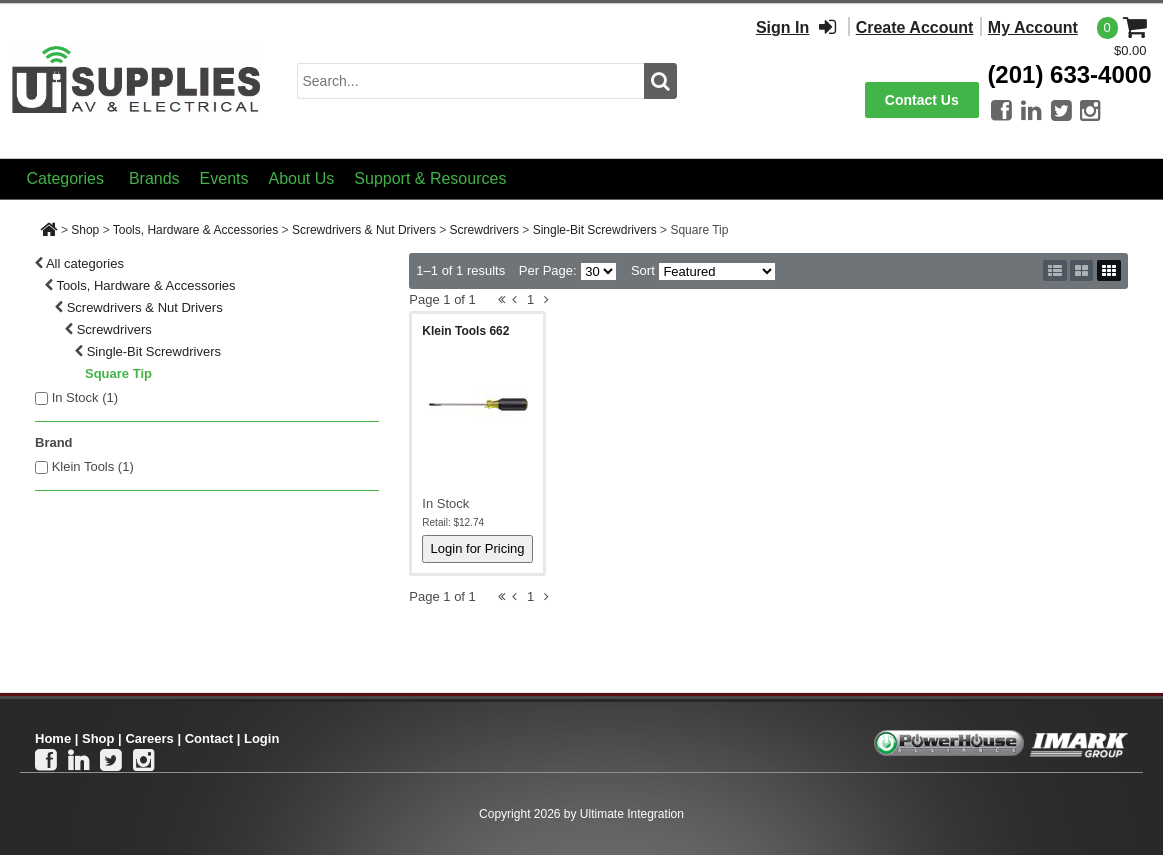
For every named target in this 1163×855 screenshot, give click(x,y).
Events (224, 178)
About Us (302, 178)
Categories (65, 178)
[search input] (470, 81)
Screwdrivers (484, 230)
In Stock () (85, 397)
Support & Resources (430, 178)
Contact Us (922, 100)
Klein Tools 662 (465, 331)
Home (53, 738)
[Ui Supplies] (137, 79)
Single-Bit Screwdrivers (595, 230)
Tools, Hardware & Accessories (195, 230)
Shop (85, 230)
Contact (209, 738)
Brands (154, 178)
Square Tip (118, 373)
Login (261, 738)
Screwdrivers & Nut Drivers (364, 230)
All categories (85, 263)
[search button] (660, 81)
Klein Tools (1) (93, 466)
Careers (149, 738)
